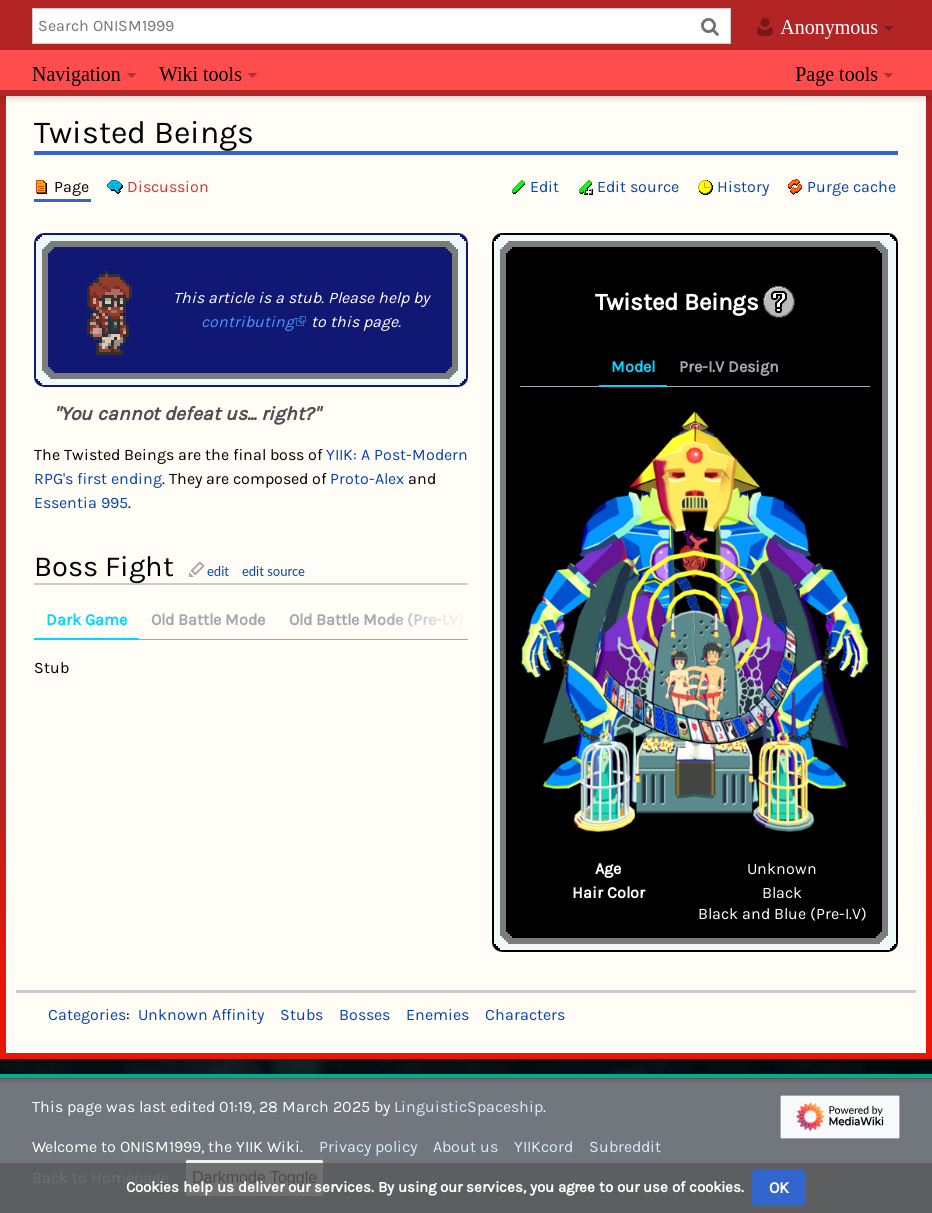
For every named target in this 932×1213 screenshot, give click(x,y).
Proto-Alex (367, 478)
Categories (87, 1014)
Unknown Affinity (201, 1014)
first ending (119, 478)
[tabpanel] (695, 621)
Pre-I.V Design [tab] (729, 366)
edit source (273, 571)
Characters (525, 1014)
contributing (247, 321)
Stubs (301, 1014)
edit (218, 571)
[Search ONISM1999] (381, 26)
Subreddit (625, 1146)
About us (465, 1146)
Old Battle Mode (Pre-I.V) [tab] (376, 619)
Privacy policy (368, 1146)
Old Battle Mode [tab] (208, 619)
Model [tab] (633, 366)
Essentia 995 (81, 502)
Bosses (364, 1014)
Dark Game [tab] (86, 619)
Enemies (437, 1014)
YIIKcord (543, 1146)
